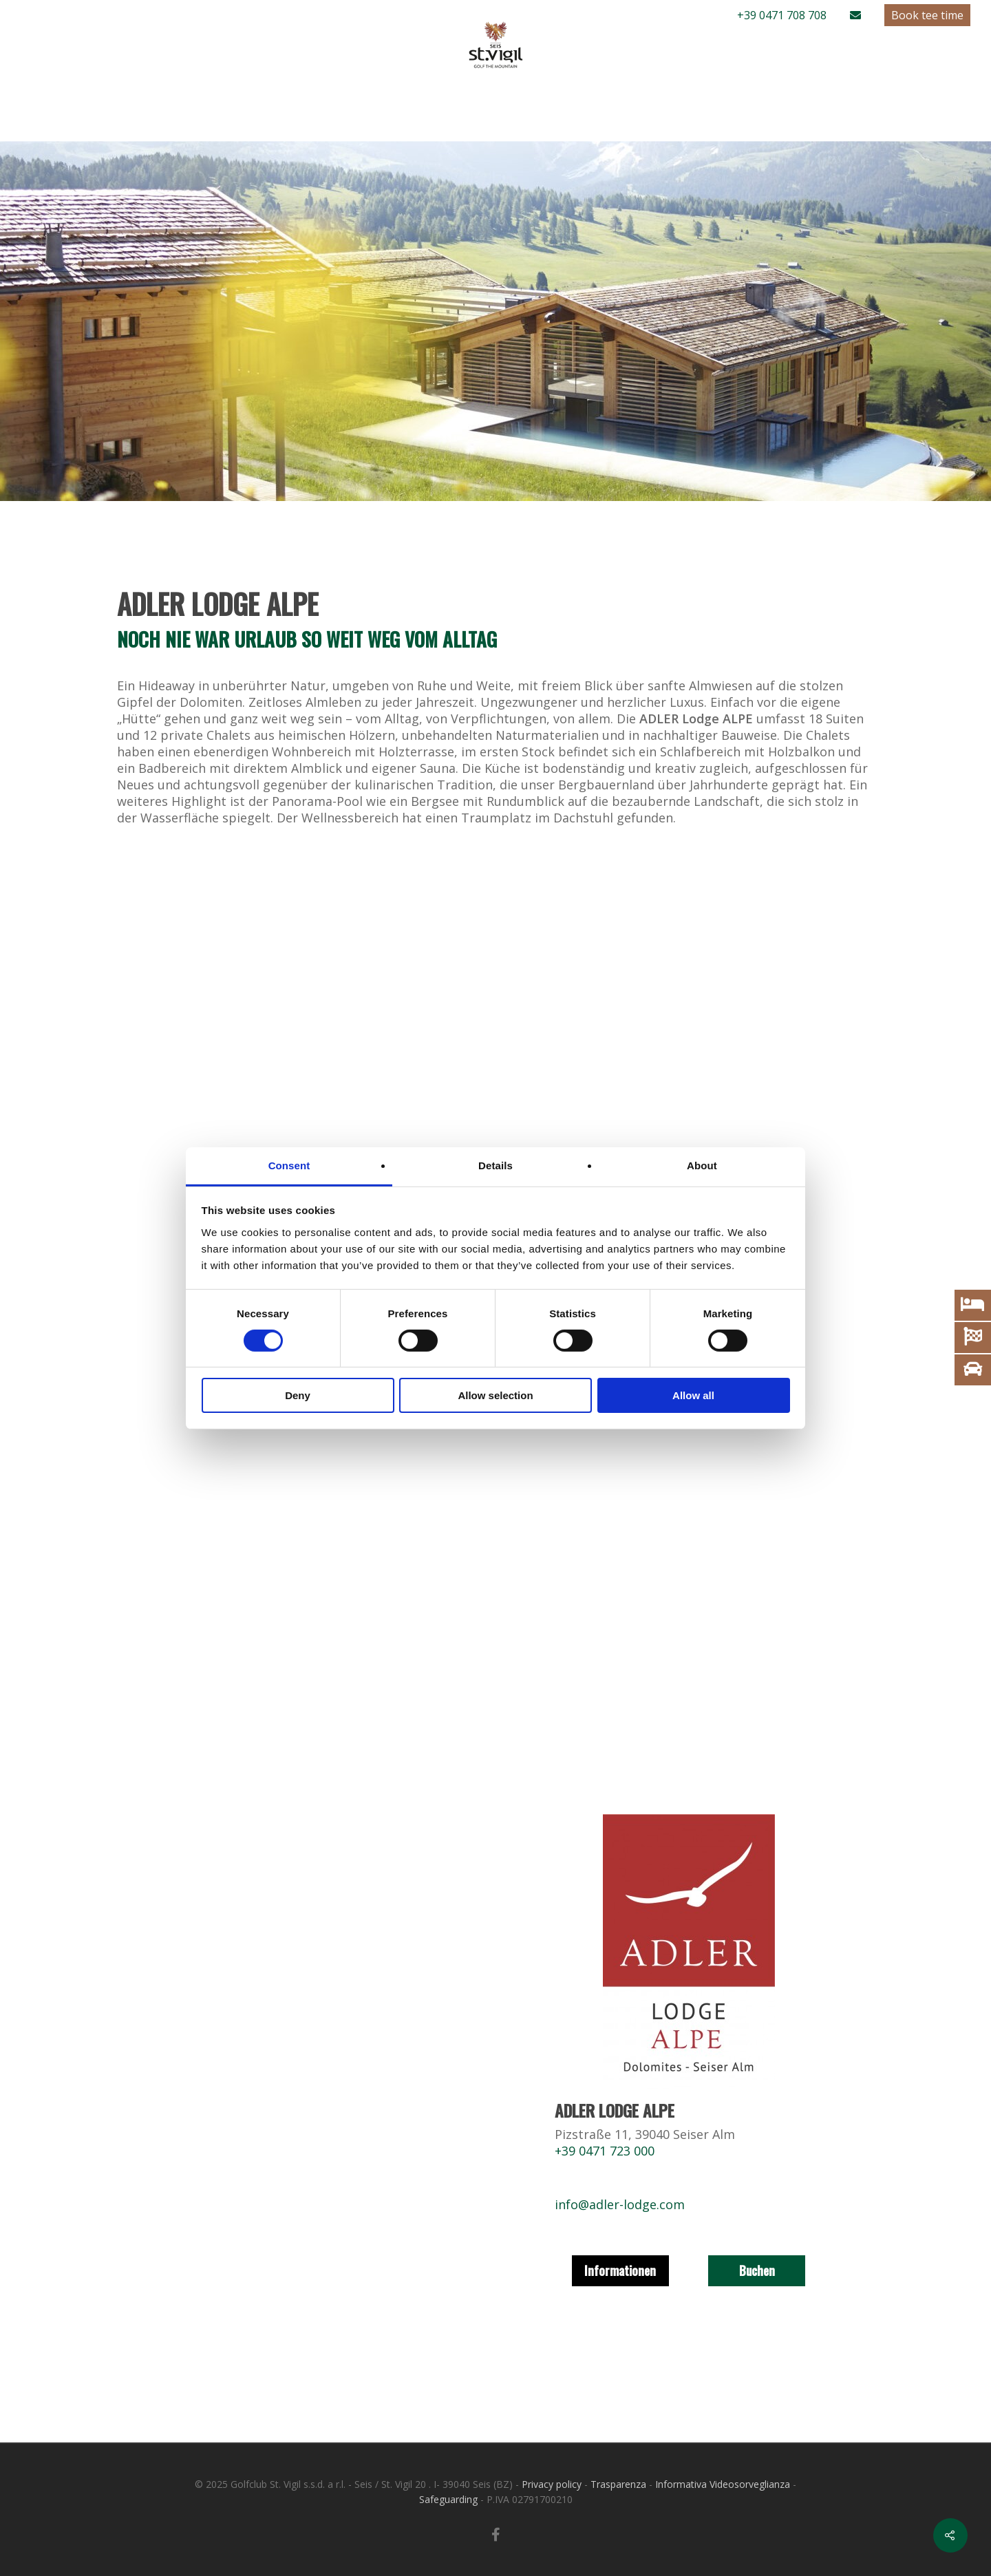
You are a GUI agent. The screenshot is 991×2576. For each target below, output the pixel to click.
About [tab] (702, 1165)
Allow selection (495, 1395)
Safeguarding (448, 2499)
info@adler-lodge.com (620, 2204)
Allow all (693, 1395)
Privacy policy (552, 2484)
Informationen (620, 2270)
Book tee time (927, 15)
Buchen (757, 2270)
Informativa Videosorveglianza (722, 2484)
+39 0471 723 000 (604, 2150)
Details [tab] (495, 1165)
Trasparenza (618, 2484)
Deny (297, 1395)
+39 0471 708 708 (782, 15)
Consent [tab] (289, 1165)
